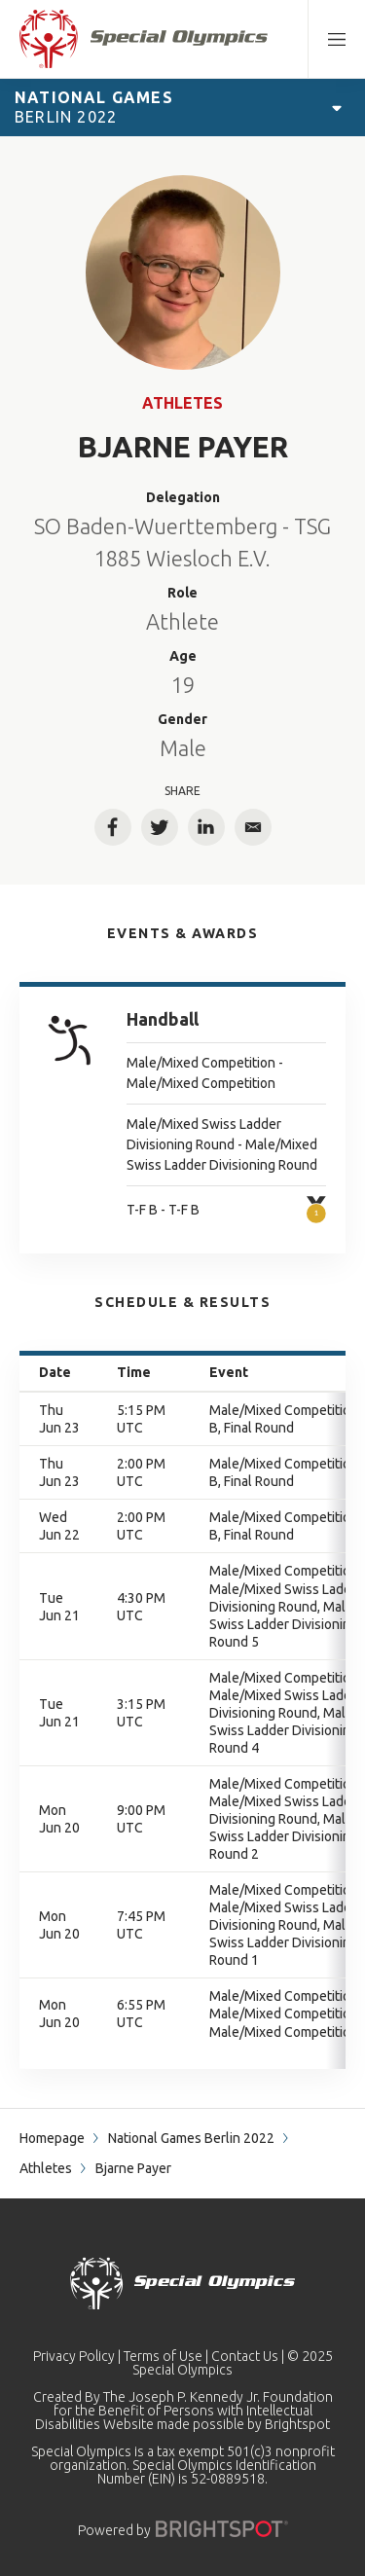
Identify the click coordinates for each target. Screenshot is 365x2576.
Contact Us (244, 2356)
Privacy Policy (74, 2356)
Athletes (182, 403)
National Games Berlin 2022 (191, 2138)
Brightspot (297, 2424)
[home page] (143, 39)
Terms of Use (163, 2356)
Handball (163, 1019)
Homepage (52, 2138)
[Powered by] (222, 2529)
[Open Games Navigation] (337, 107)
